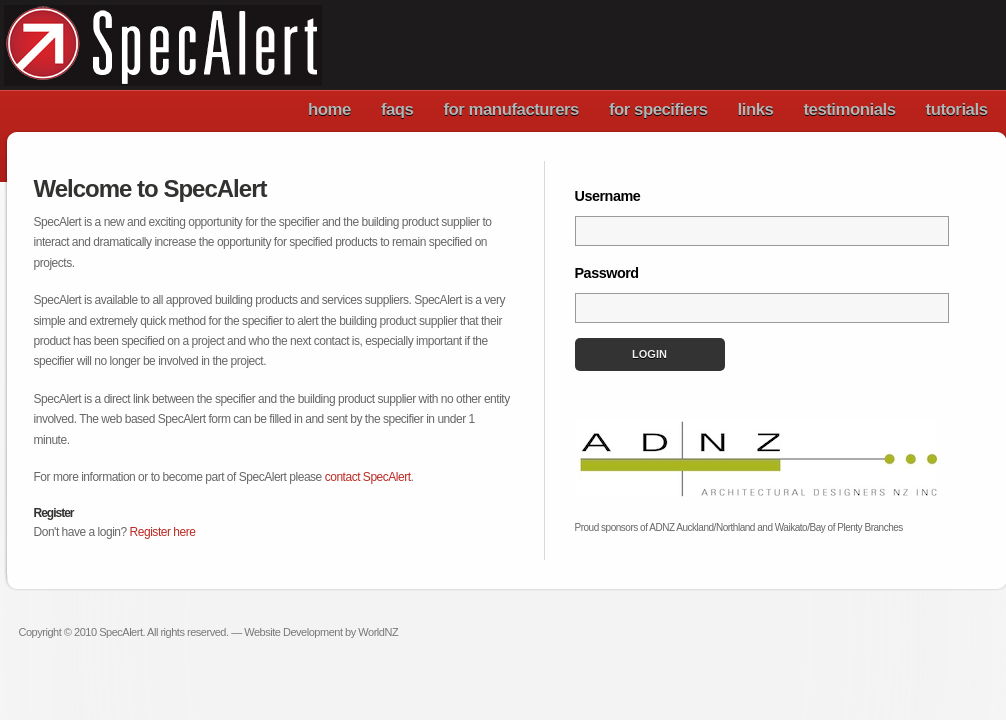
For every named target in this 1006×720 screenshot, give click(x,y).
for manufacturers (510, 109)
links (756, 109)
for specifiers (658, 109)
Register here (163, 532)
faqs (397, 109)
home (329, 109)
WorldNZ (378, 632)
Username (608, 196)
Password (607, 273)
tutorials (957, 109)
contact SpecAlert (368, 477)
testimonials (849, 109)
